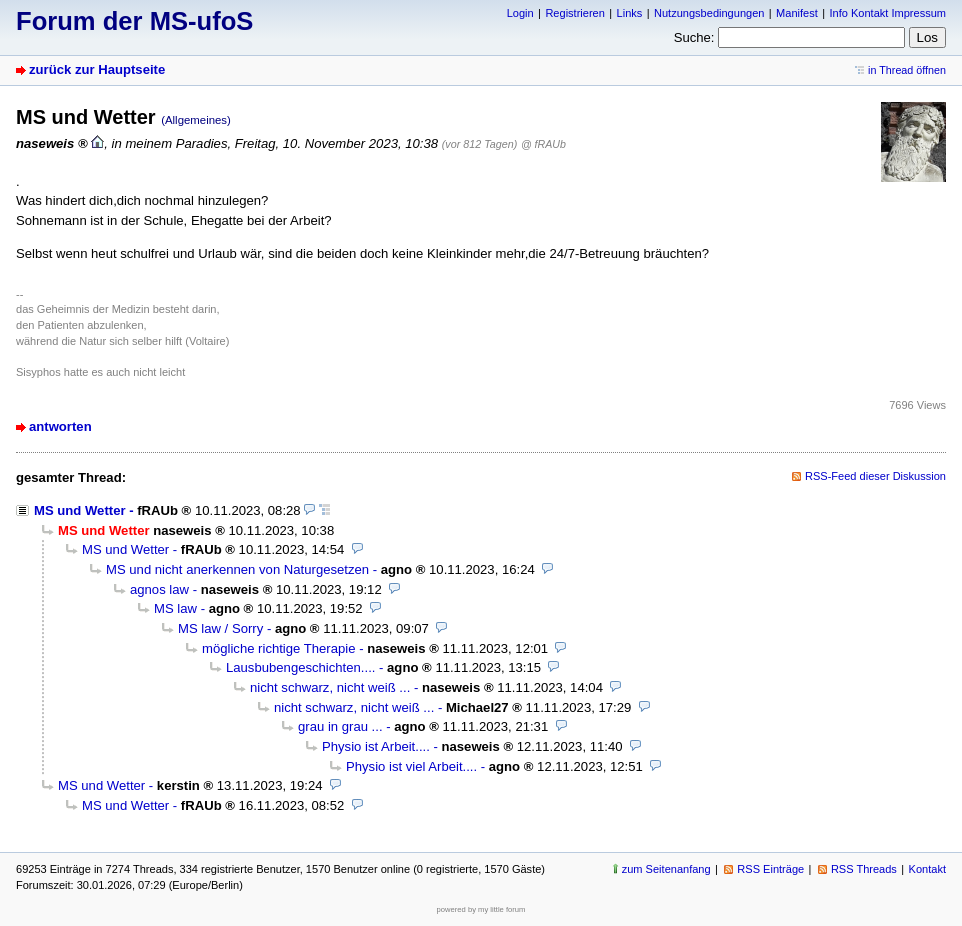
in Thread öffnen (907, 70)
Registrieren (574, 13)
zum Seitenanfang (666, 869)
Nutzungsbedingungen (709, 13)
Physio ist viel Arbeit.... (411, 766)
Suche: (694, 37)
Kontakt (927, 869)
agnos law (159, 589)
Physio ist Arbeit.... (376, 746)
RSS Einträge (770, 869)
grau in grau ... (340, 726)
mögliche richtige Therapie (279, 648)
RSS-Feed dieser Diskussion (875, 476)
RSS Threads (864, 869)
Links (630, 13)
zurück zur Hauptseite (97, 69)
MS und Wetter (80, 510)
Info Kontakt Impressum (888, 13)
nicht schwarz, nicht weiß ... (330, 687)
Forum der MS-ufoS (134, 21)
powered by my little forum (481, 909)
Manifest (797, 13)
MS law (175, 608)
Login (520, 13)
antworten (60, 426)
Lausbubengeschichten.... (300, 667)
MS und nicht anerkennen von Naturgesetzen (237, 569)
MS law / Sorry (220, 628)
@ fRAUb (543, 144)
